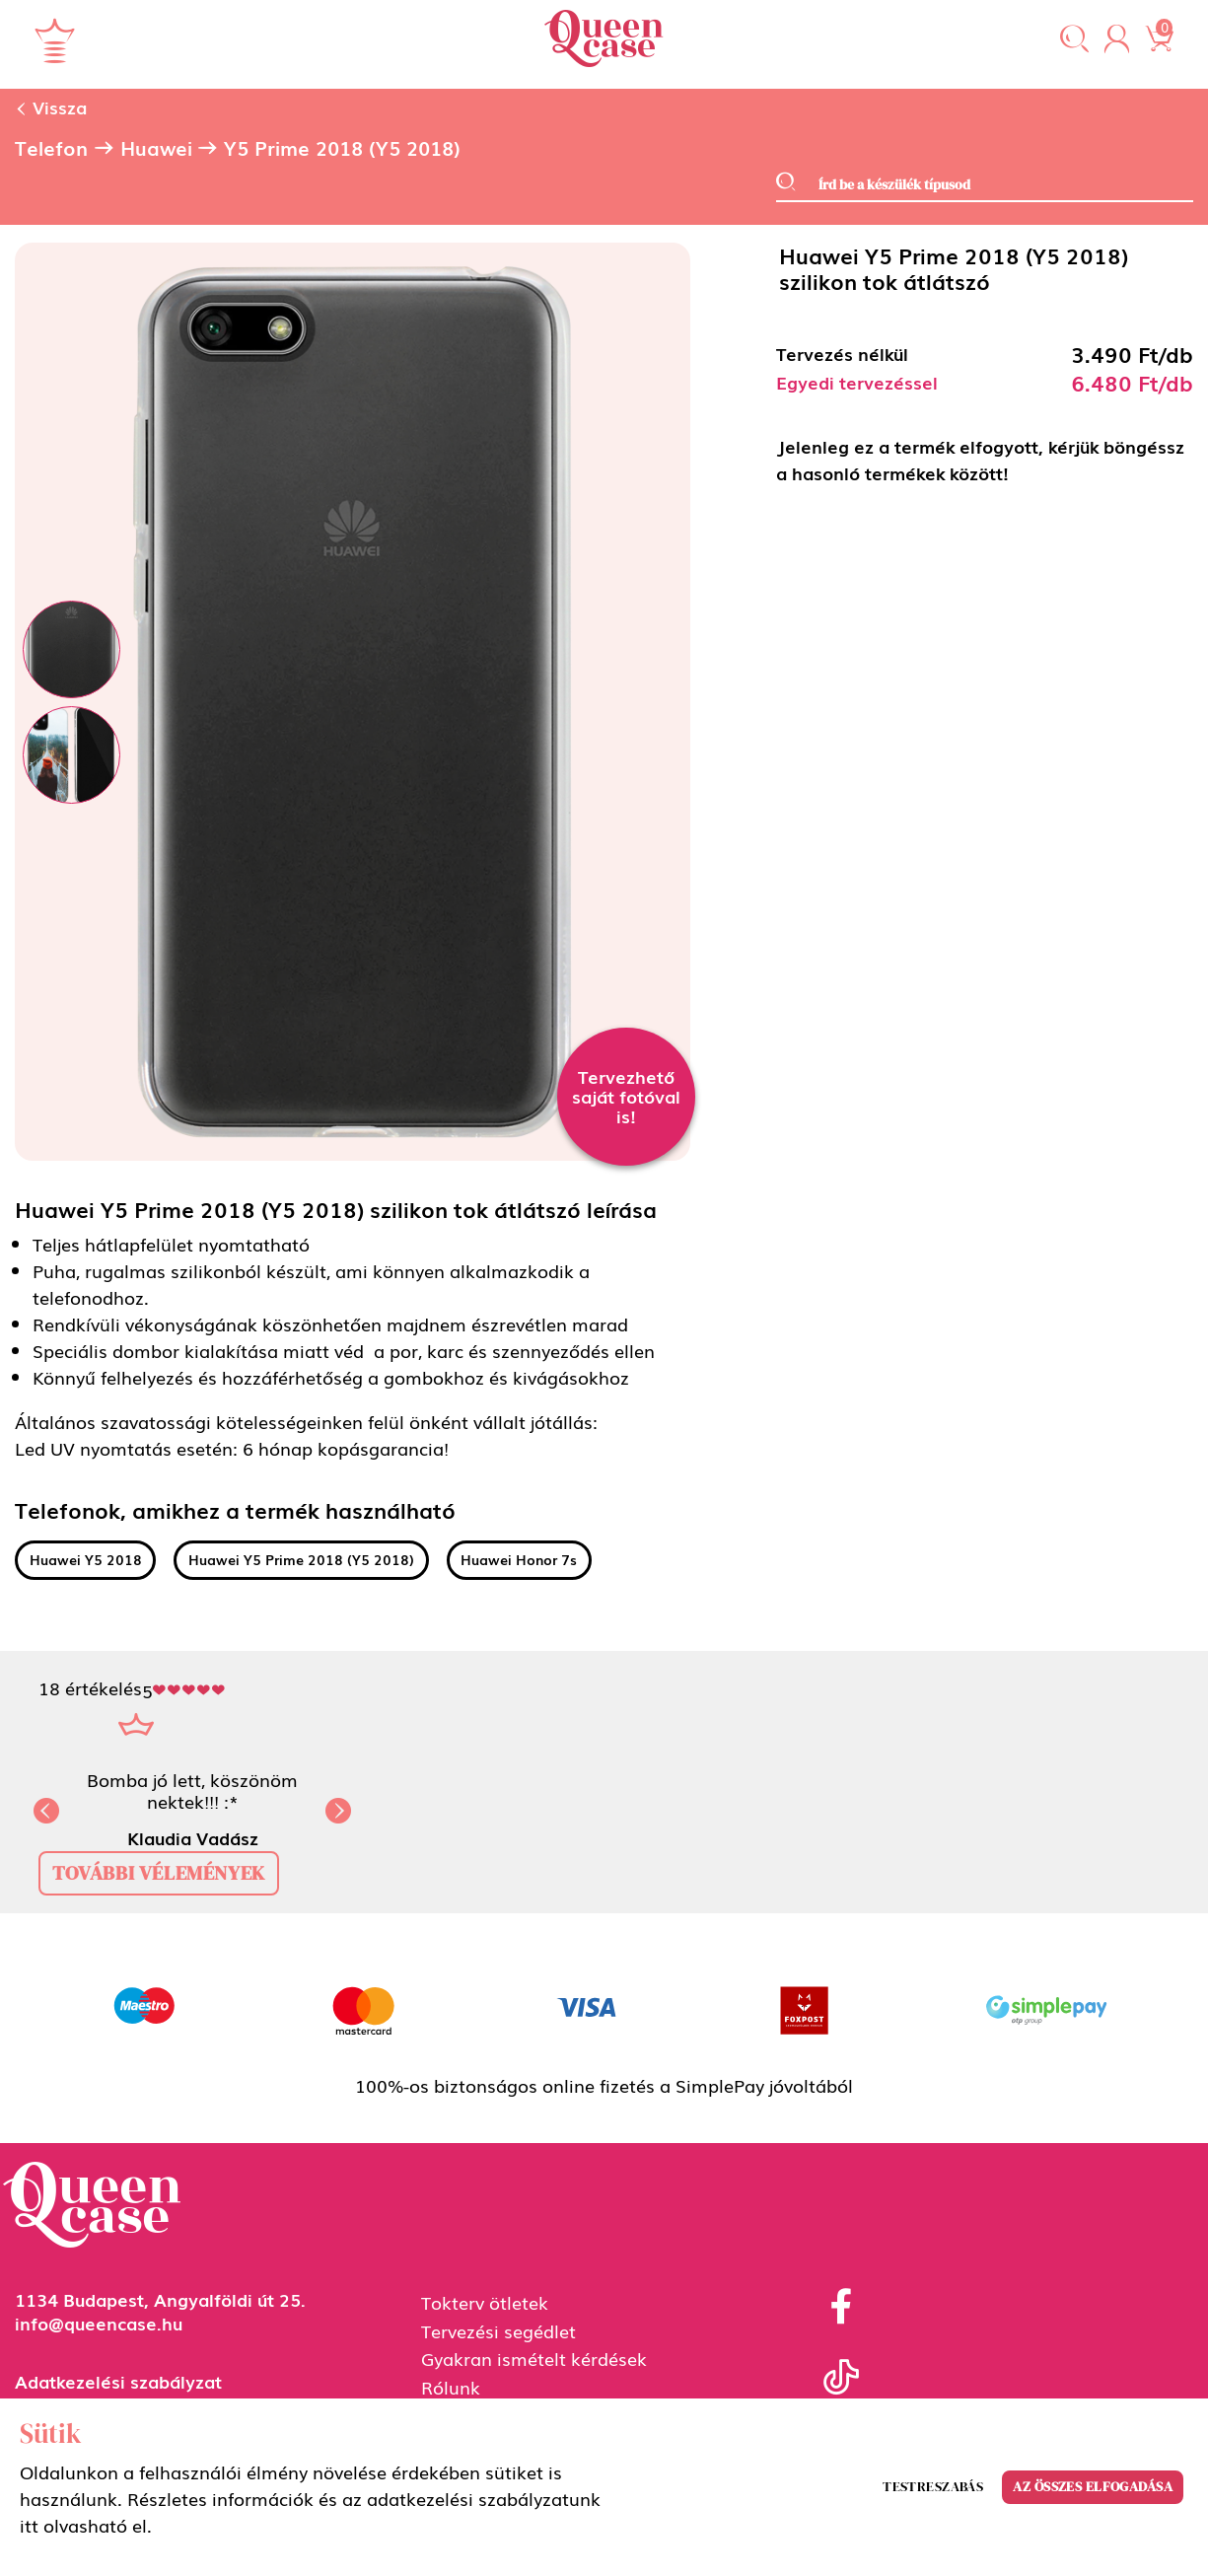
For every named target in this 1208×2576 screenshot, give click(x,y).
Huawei (156, 148)
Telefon (51, 148)
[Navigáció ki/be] (55, 40)
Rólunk (450, 2386)
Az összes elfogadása (1092, 2486)
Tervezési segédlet (498, 2330)
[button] (1074, 40)
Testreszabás (933, 2486)
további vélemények (158, 1873)
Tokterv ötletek (484, 2302)
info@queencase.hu (98, 2322)
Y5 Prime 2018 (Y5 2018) (342, 148)
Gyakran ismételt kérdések (534, 2358)
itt (29, 2525)
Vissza (51, 106)
